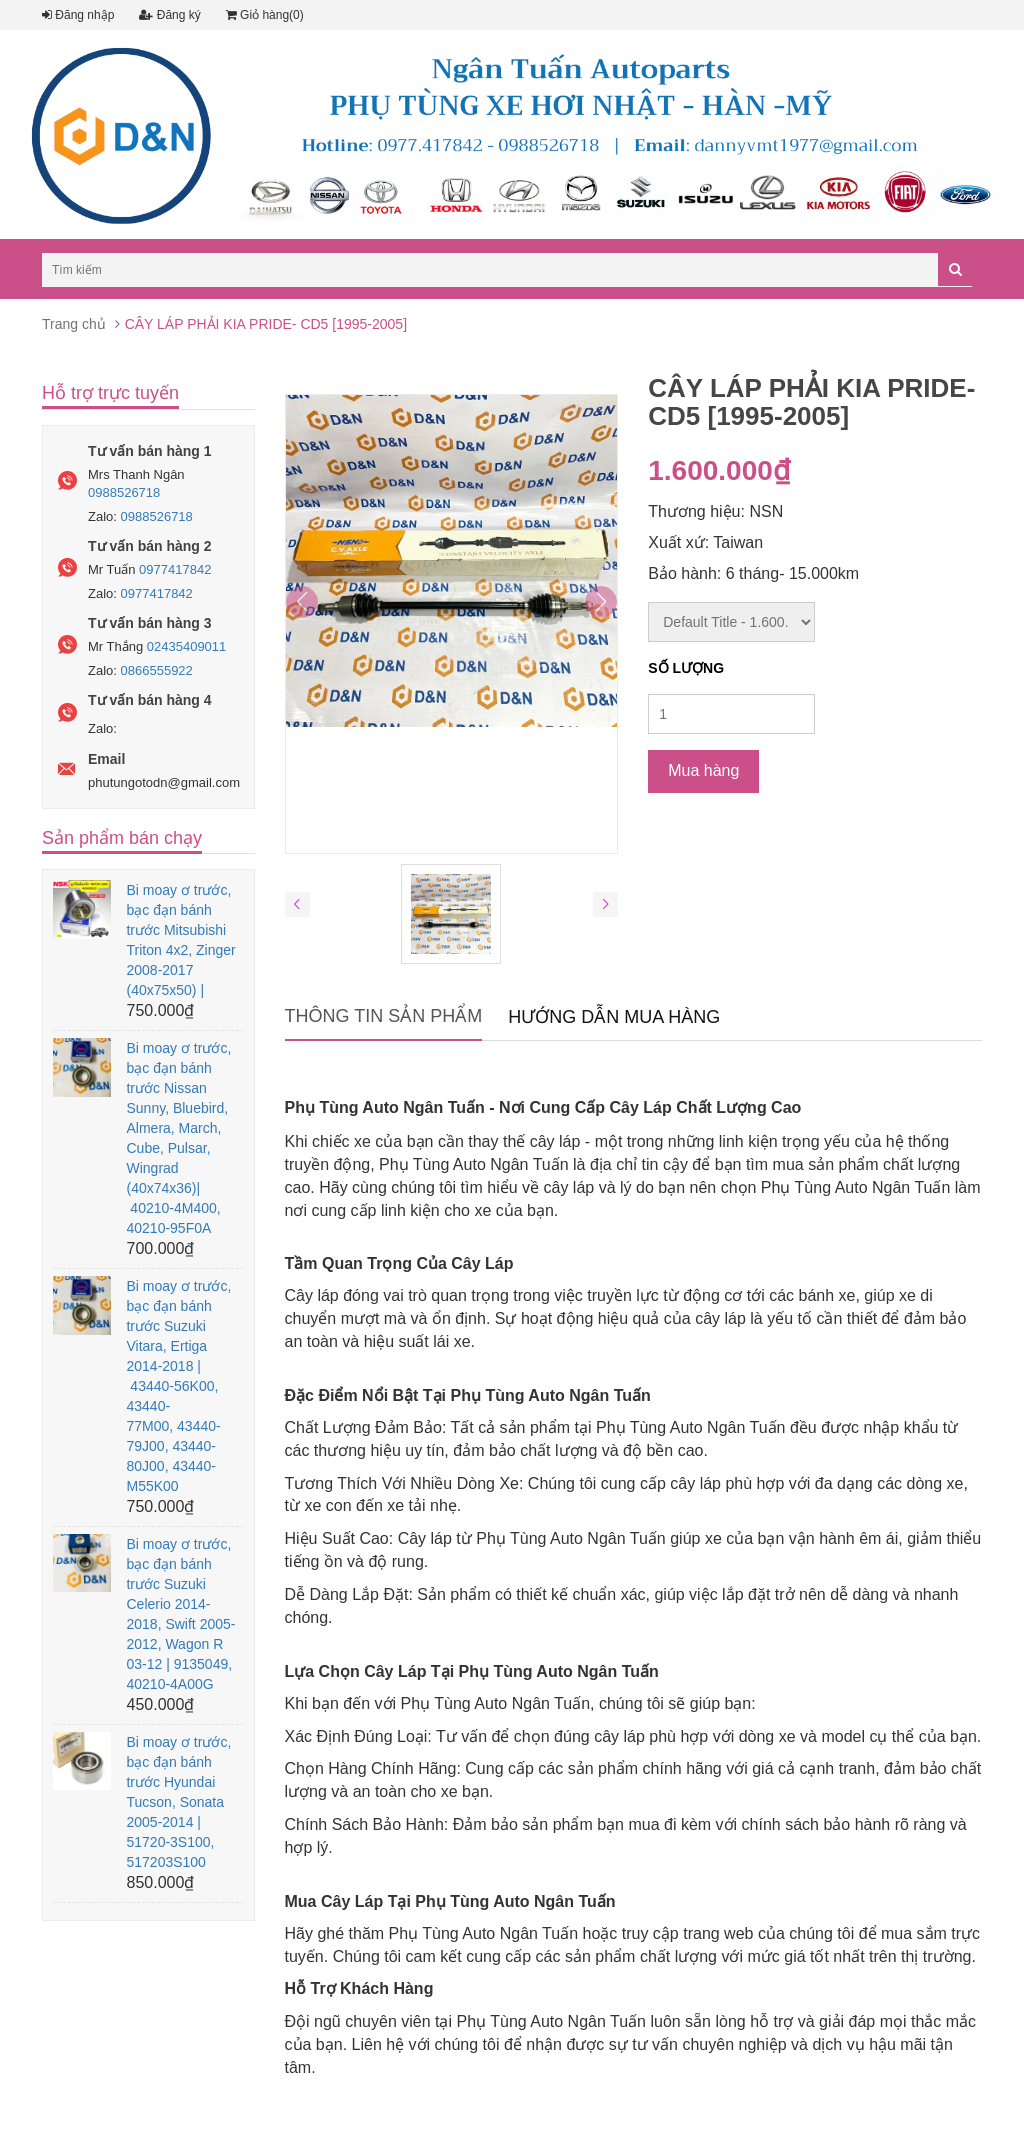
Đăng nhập (78, 15)
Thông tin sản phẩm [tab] (384, 1016)
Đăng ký (169, 15)
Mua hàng (703, 770)
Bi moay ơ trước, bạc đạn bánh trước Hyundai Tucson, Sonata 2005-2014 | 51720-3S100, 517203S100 (178, 1802)
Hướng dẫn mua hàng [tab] (614, 1017)
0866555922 (157, 670)
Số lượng (686, 668)
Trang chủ (74, 324)
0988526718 (124, 492)
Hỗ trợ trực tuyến (110, 393)
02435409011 (187, 646)
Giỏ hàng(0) (265, 15)
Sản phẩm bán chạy (122, 838)
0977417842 (175, 569)
